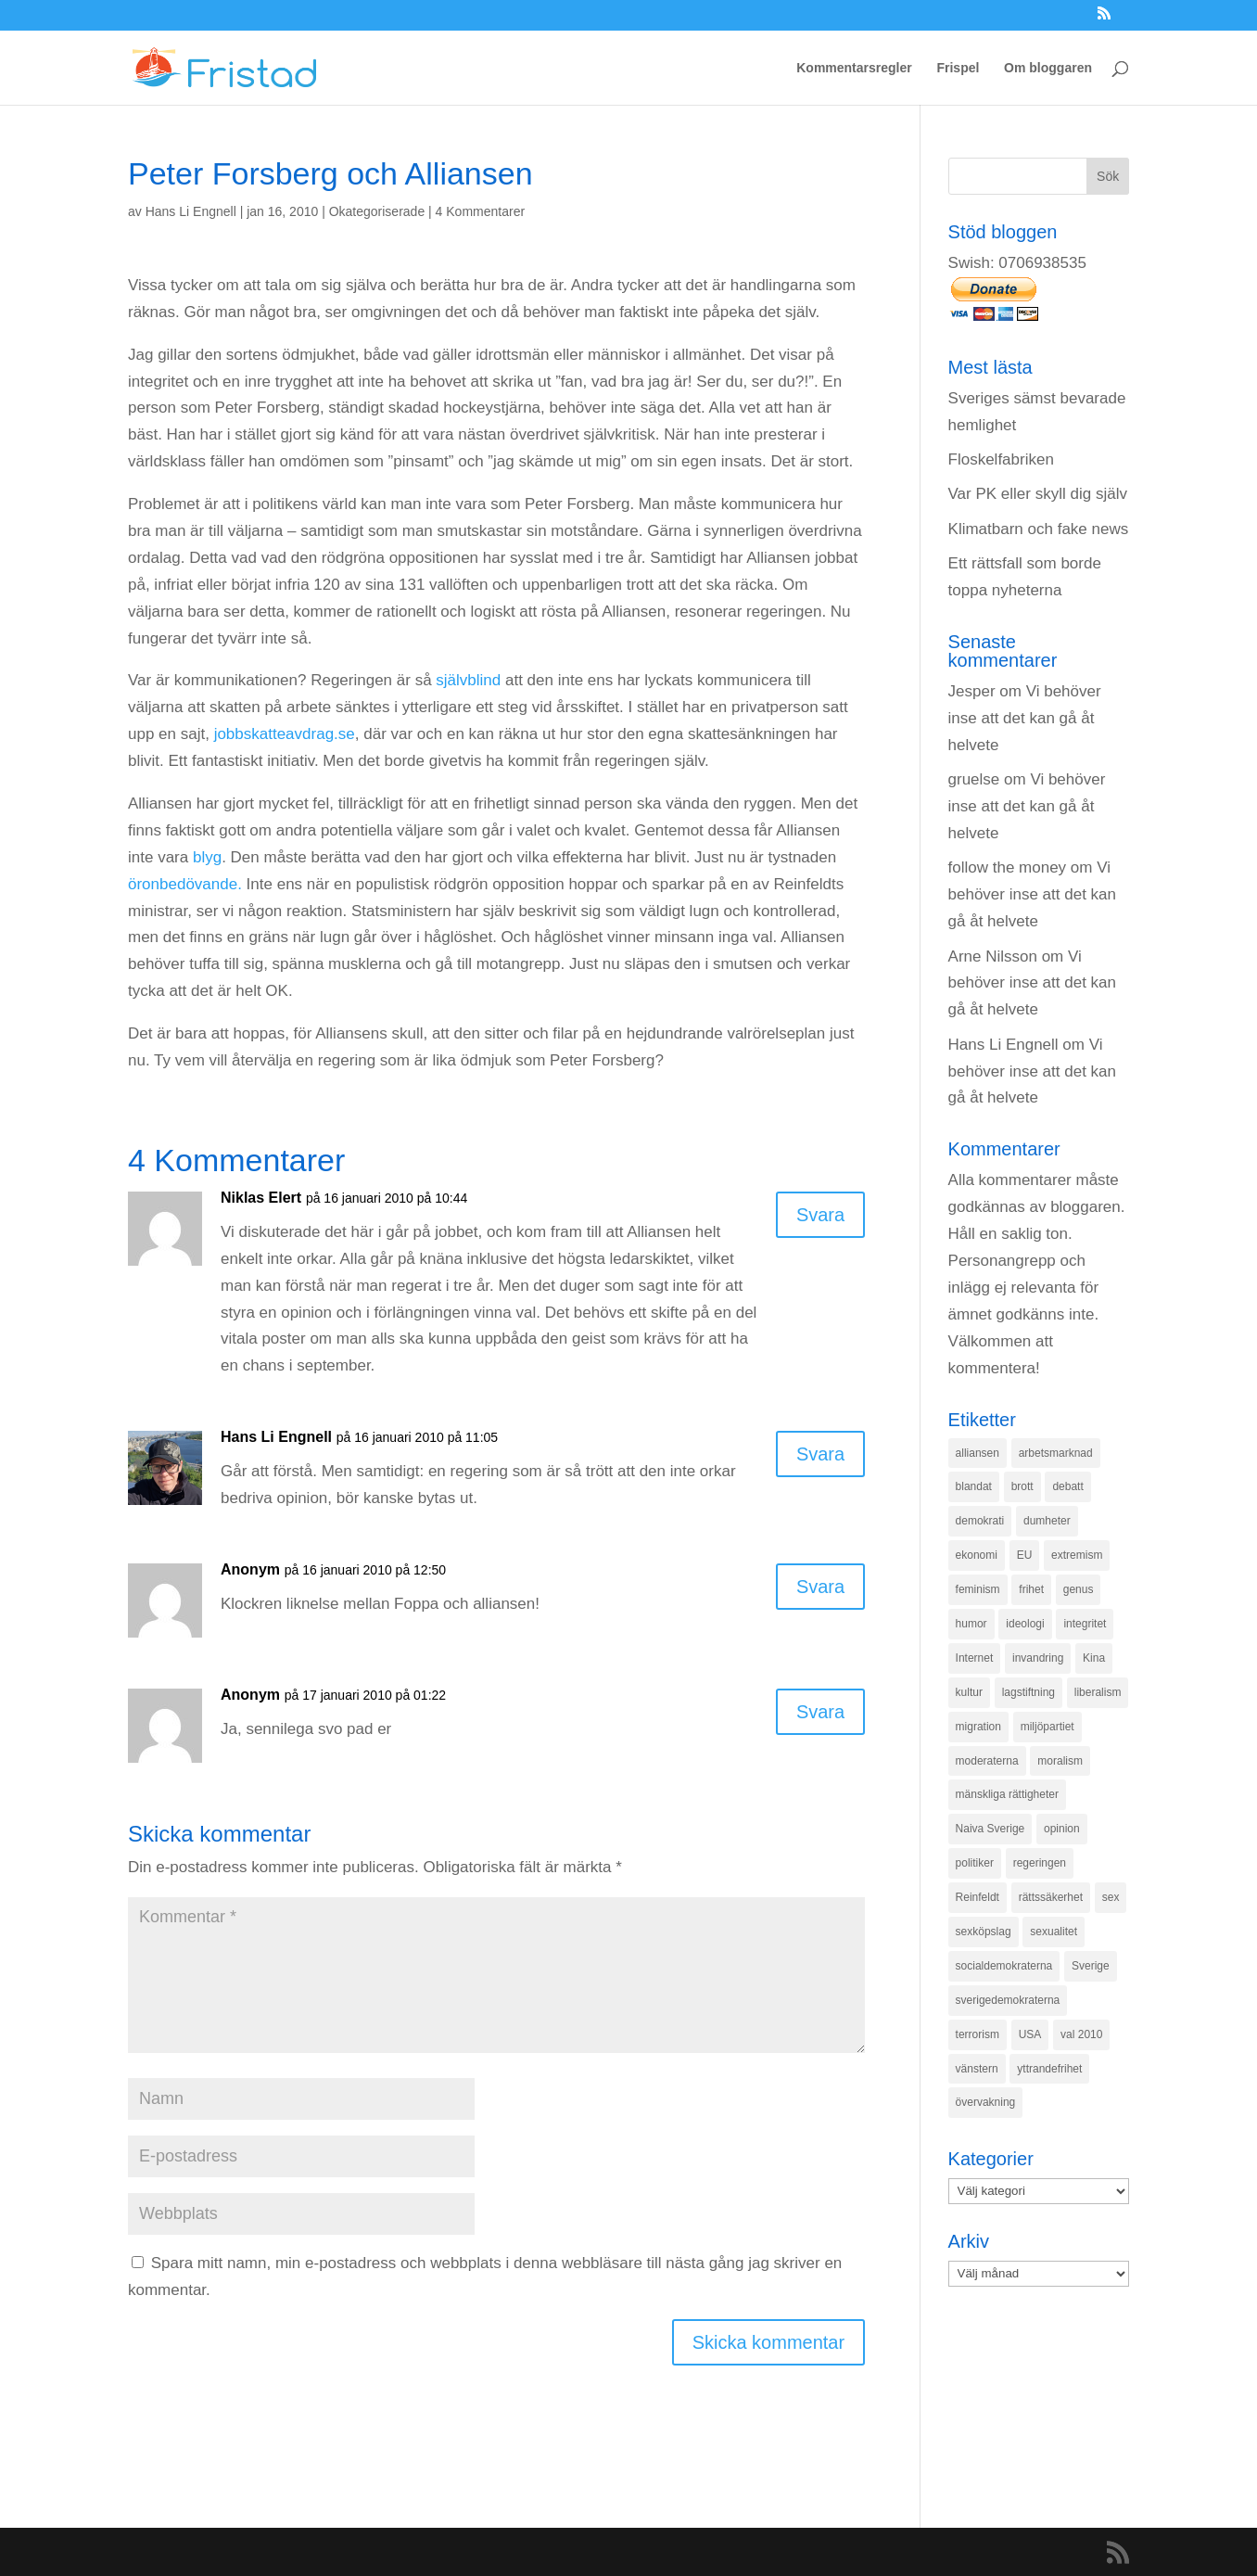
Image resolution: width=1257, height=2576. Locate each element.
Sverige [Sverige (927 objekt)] (1091, 1965)
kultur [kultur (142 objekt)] (969, 1692)
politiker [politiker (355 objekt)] (975, 1862)
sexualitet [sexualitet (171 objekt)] (1053, 1931)
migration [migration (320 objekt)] (978, 1726)
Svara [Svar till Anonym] (820, 1586)
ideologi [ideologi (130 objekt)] (1025, 1623)
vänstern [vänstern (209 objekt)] (977, 2068)
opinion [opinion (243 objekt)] (1062, 1828)
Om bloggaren (1048, 68)
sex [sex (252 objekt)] (1111, 1897)
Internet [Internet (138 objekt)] (975, 1657)
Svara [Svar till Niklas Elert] (820, 1215)
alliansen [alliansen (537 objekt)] (977, 1453)
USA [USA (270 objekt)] (1030, 2034)
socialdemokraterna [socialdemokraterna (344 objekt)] (1004, 1965)
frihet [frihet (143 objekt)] (1031, 1589)
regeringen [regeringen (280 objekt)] (1039, 1862)
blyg (207, 857)
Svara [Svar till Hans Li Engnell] (820, 1454)
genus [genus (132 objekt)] (1078, 1589)
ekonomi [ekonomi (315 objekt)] (976, 1555)
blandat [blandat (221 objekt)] (974, 1486)
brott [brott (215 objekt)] (1022, 1486)
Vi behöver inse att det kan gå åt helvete (1024, 718)
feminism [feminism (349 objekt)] (978, 1589)
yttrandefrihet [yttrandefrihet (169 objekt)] (1049, 2068)
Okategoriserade (377, 211)
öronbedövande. (185, 884)
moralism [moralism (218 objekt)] (1060, 1760)
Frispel (957, 68)
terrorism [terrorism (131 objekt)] (977, 2034)
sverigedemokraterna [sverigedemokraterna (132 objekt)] (1008, 2000)
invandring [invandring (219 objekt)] (1037, 1657)
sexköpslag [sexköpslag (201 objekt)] (983, 1931)
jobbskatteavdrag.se (284, 734)
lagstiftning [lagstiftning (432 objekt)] (1028, 1692)
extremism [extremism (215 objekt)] (1076, 1555)
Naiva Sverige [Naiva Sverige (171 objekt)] (990, 1828)
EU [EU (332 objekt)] (1025, 1555)
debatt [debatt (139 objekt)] (1067, 1486)
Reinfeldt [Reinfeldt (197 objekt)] (977, 1897)
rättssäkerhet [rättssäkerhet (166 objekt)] (1051, 1897)
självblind (468, 680)
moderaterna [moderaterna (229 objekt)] (987, 1760)
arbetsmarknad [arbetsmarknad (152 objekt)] (1056, 1453)
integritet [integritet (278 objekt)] (1084, 1623)
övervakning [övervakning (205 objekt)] (986, 2102)
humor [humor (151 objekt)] (971, 1623)
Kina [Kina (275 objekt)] (1094, 1657)
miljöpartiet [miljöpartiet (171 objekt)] (1047, 1726)
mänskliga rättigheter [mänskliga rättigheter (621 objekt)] (1007, 1794)
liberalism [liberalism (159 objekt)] (1098, 1692)
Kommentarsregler (854, 68)
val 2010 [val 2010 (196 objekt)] (1081, 2034)
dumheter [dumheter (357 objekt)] (1047, 1520)
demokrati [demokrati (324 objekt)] (980, 1520)
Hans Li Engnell (191, 211)
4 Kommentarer (480, 211)
